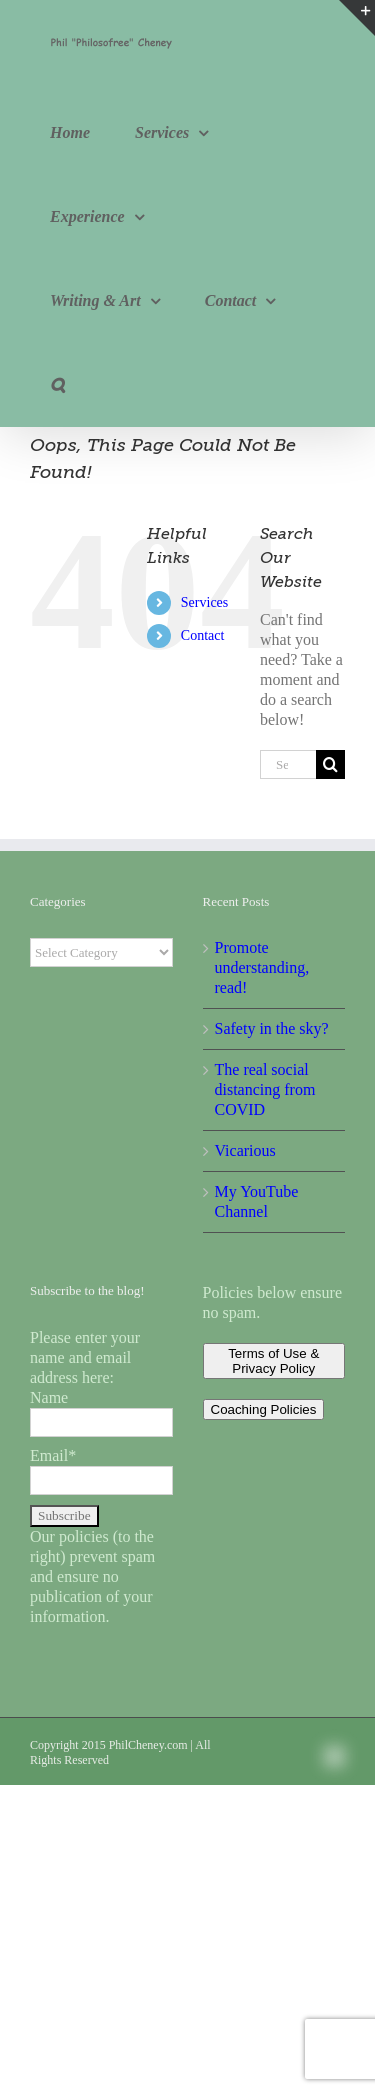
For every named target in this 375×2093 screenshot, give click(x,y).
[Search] (330, 764)
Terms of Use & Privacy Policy (273, 1361)
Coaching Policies (264, 1409)
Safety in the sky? (272, 1028)
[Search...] (288, 764)
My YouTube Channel (257, 1201)
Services (204, 602)
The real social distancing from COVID (265, 1089)
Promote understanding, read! (262, 967)
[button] (57, 385)
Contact (203, 635)
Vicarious (245, 1150)
